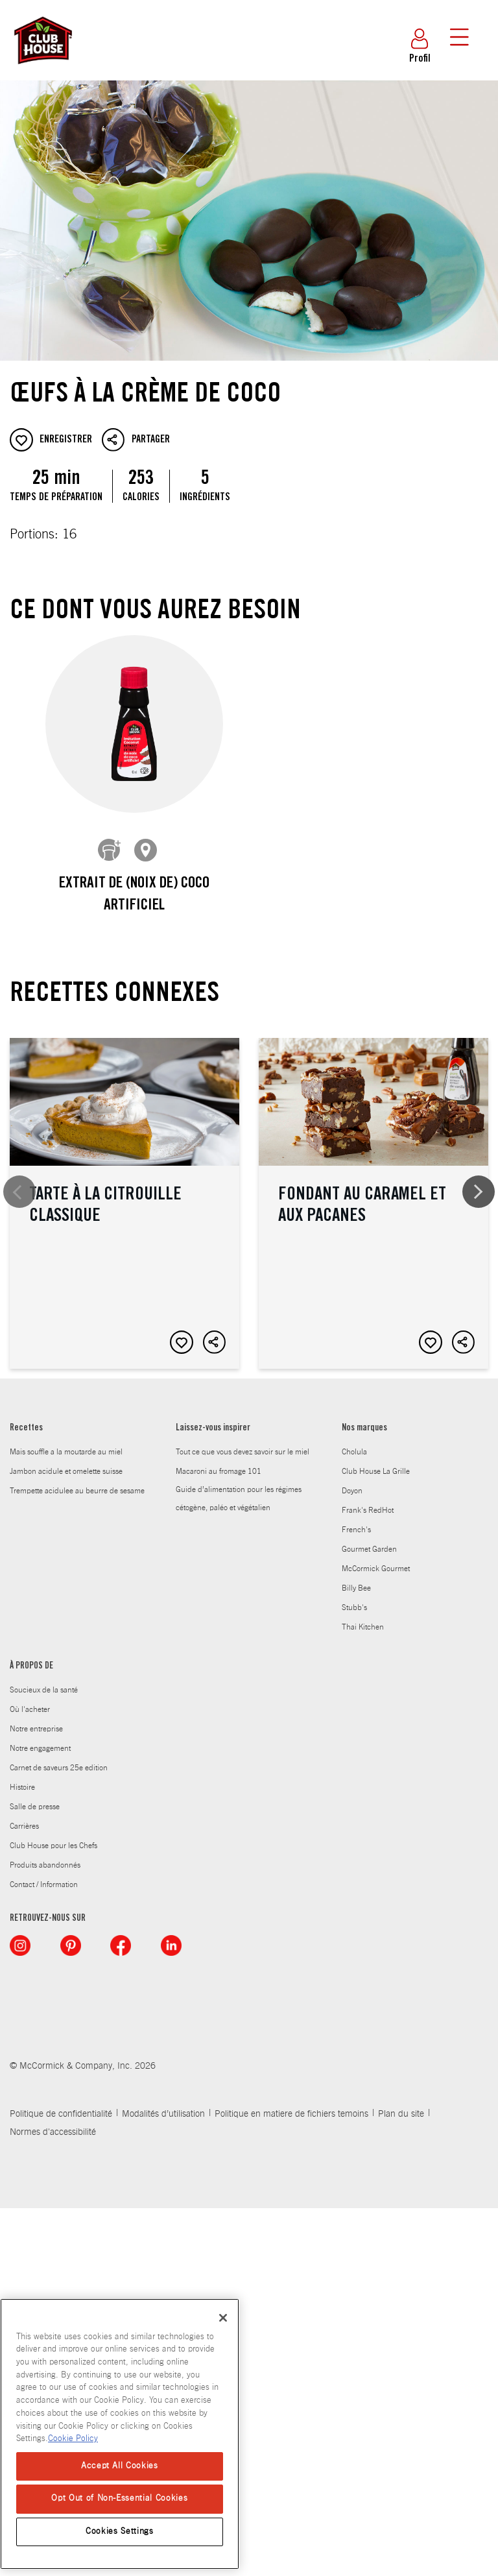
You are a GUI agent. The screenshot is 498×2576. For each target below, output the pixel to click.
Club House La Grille (376, 1838)
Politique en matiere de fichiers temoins (291, 2481)
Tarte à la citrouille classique (124, 1183)
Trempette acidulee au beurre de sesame (77, 1858)
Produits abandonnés (45, 2232)
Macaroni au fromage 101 (218, 1838)
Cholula (354, 1819)
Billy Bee (356, 1955)
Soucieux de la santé (44, 2057)
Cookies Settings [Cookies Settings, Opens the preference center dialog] (120, 2531)
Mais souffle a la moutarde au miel (66, 1819)
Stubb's (354, 1975)
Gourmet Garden (369, 1916)
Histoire (22, 2154)
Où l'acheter (30, 2076)
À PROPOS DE (31, 2033)
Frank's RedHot (368, 1877)
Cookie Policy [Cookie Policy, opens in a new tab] (73, 2439)
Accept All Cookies (119, 2466)
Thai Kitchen (363, 1994)
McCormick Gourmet (376, 1936)
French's (356, 1897)
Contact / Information (44, 2252)
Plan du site (401, 2481)
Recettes (26, 1795)
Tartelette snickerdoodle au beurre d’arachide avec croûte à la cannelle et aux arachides (124, 1532)
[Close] (223, 2318)
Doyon (352, 1858)
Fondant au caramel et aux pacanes (373, 1183)
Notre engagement (40, 2115)
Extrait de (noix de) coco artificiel (134, 895)
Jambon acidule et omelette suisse (66, 1838)
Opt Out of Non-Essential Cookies (119, 2498)
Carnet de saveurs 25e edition (59, 2135)
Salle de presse (35, 2174)
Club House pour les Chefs (53, 2213)
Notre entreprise (36, 2096)
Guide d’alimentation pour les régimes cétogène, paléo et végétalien (239, 1866)
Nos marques (364, 1795)
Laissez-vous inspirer (213, 1795)
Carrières (24, 2193)
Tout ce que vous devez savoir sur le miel (242, 1819)
